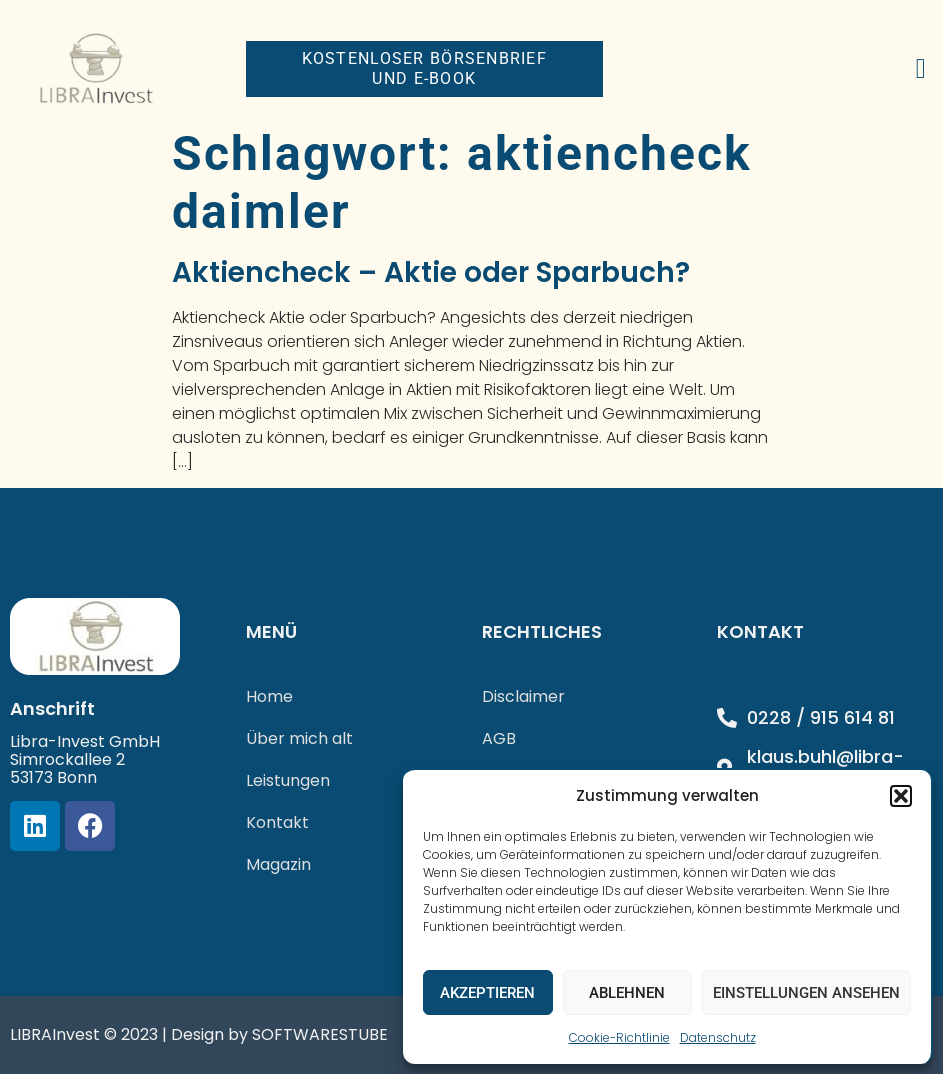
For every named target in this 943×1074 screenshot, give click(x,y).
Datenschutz (718, 1037)
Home (269, 696)
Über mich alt (299, 738)
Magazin (278, 864)
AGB (499, 738)
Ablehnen (627, 993)
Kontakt (277, 822)
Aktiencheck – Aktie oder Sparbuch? (431, 272)
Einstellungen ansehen (806, 993)
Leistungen (288, 780)
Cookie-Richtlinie (619, 1037)
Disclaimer (523, 696)
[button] (901, 796)
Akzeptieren (487, 993)
